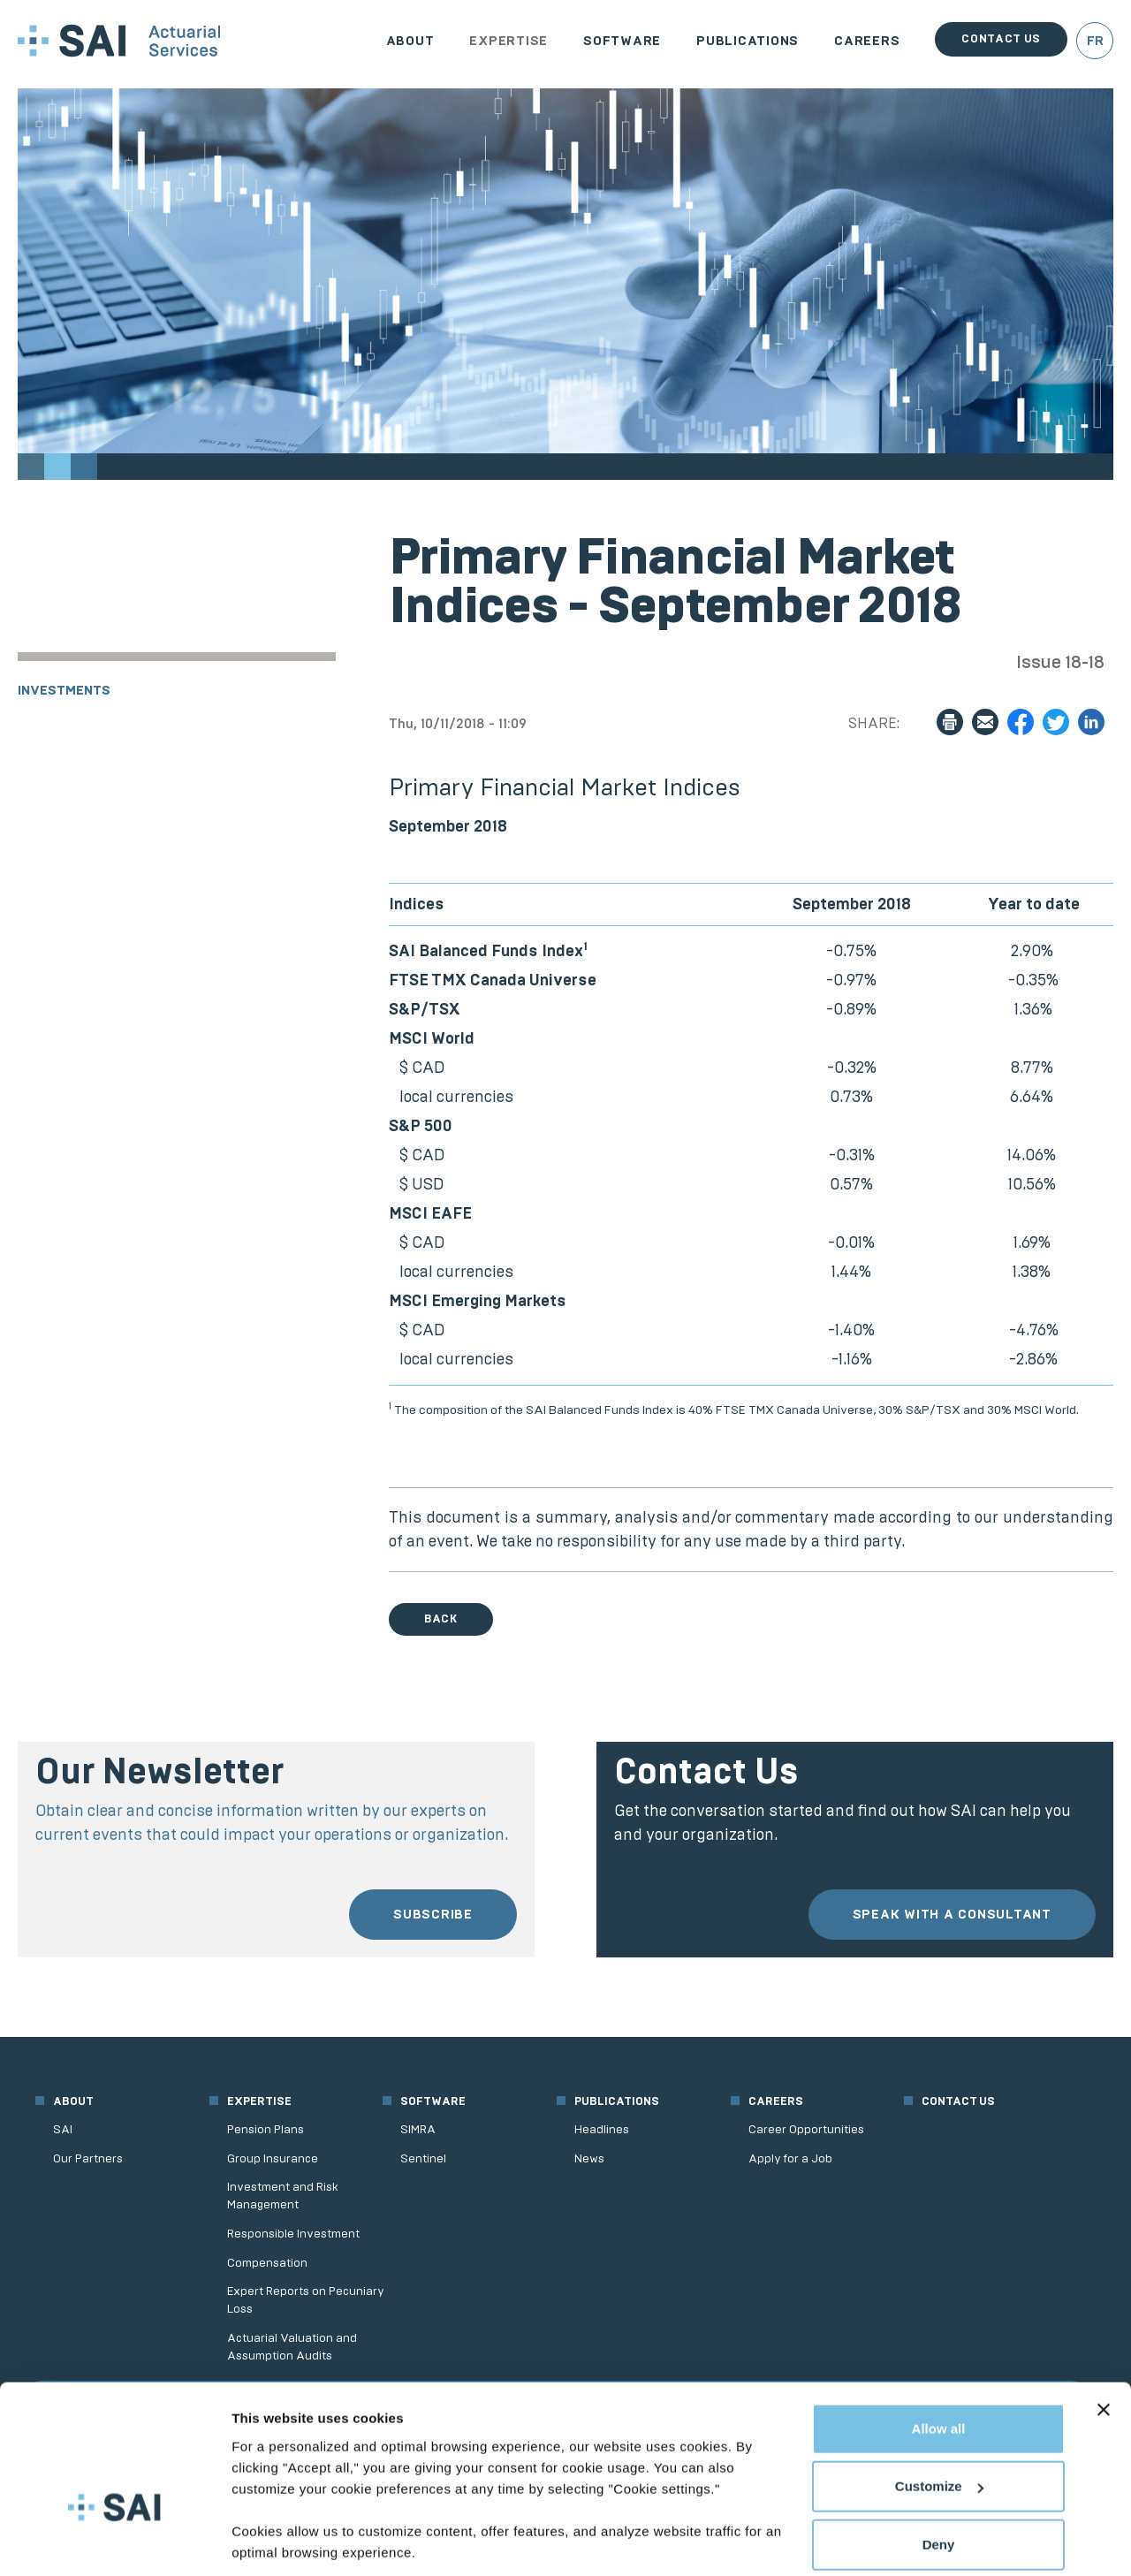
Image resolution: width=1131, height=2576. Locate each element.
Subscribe (433, 1914)
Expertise (508, 41)
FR (1095, 41)
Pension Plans (265, 2129)
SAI (62, 2129)
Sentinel (423, 2158)
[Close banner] (1103, 2350)
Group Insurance (272, 2158)
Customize (939, 2426)
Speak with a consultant (952, 1914)
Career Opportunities (806, 2129)
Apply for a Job (790, 2158)
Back (441, 1619)
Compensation (267, 2262)
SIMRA (418, 2129)
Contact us (1001, 38)
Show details (273, 2541)
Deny (938, 2484)
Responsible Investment (293, 2233)
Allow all (939, 2368)
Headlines (601, 2129)
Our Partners (88, 2158)
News (589, 2158)
